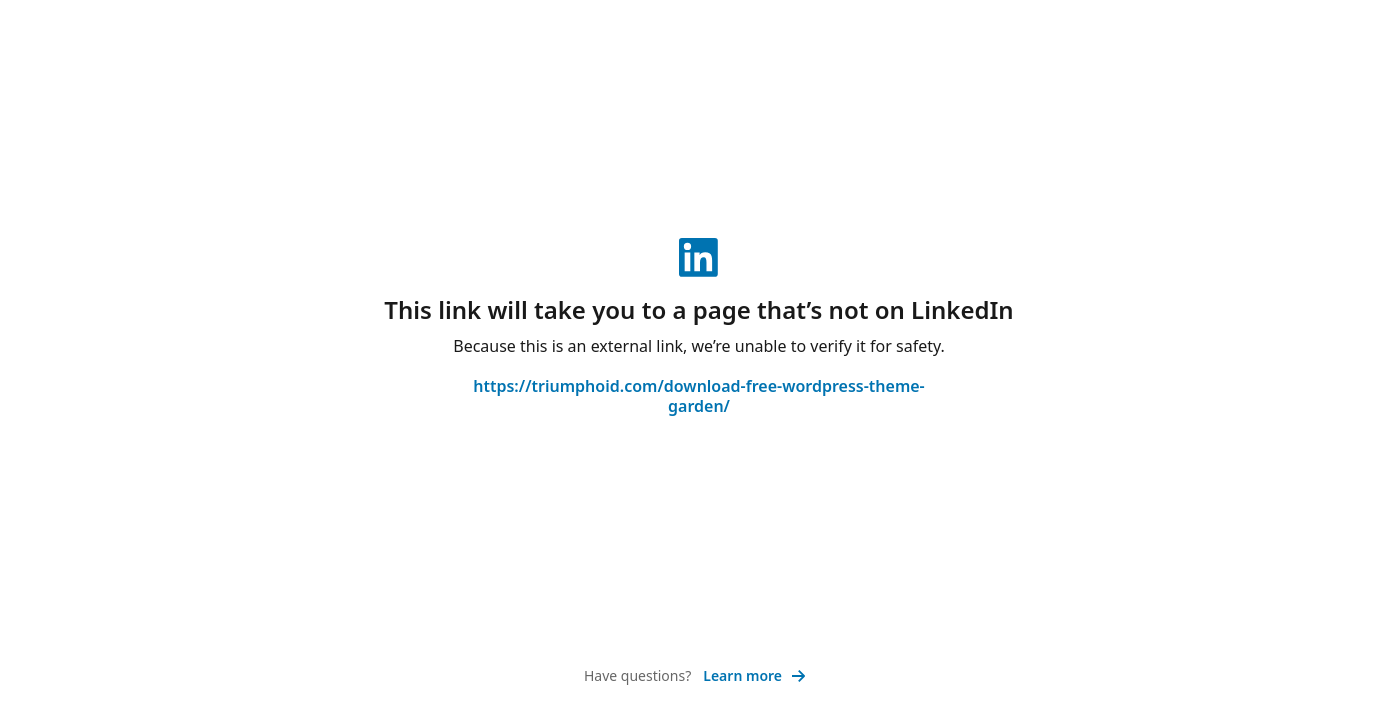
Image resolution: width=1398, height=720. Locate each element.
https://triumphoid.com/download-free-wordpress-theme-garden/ (698, 396)
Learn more (754, 675)
